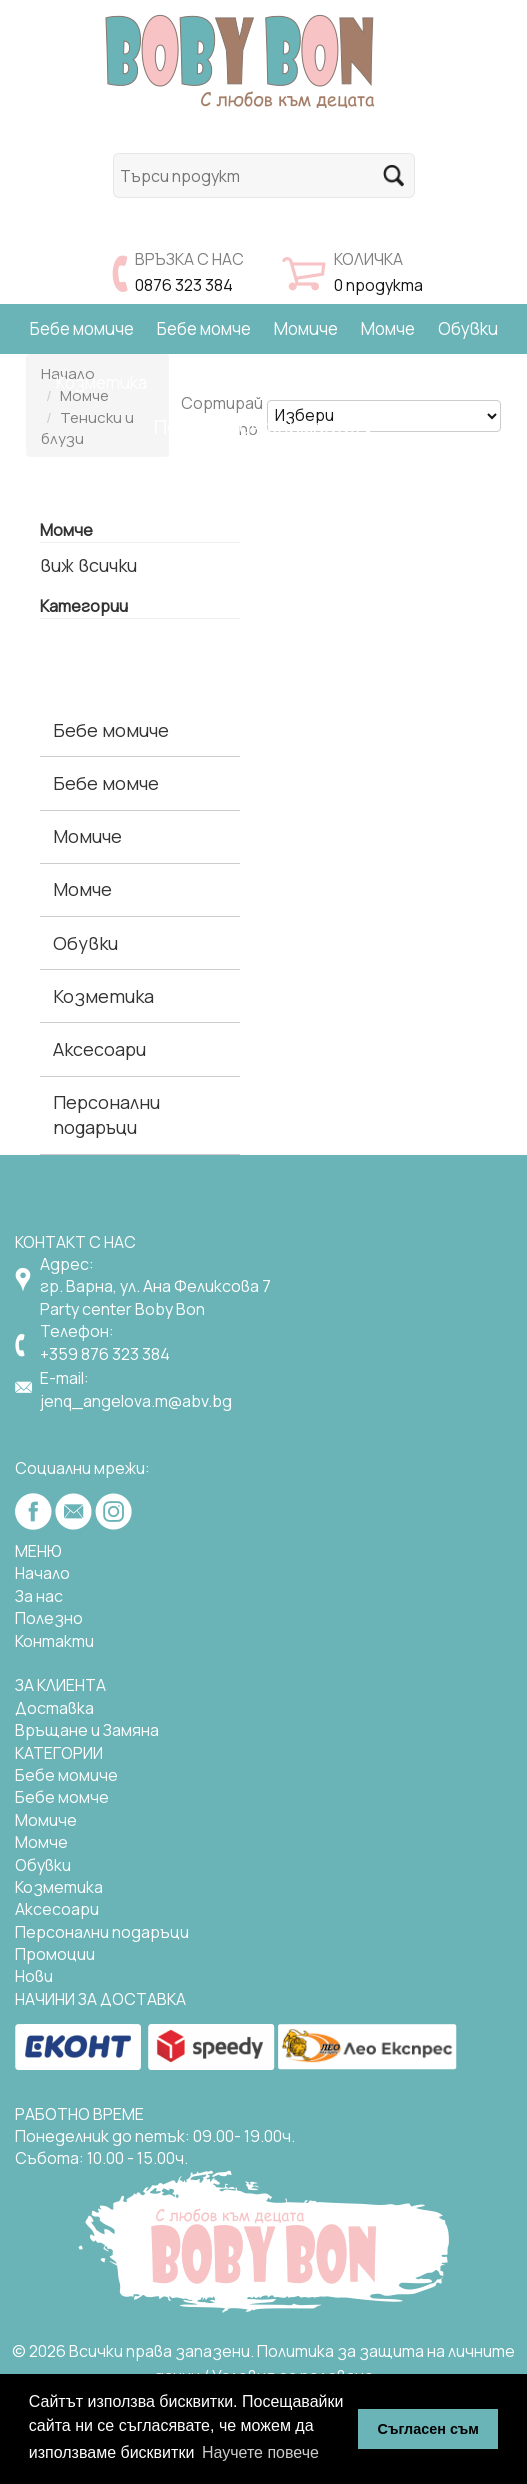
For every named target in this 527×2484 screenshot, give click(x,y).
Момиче (306, 328)
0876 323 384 (184, 285)
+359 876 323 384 (105, 1354)
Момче (388, 328)
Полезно (49, 1618)
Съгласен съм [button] (428, 2429)
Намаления (427, 382)
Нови (34, 1976)
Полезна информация (263, 426)
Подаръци (320, 382)
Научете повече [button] (260, 2452)
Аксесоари (213, 382)
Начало (42, 1573)
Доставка (54, 1708)
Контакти (54, 1641)
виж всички (88, 565)
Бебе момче (204, 328)
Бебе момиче (82, 328)
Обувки (468, 328)
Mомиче (46, 1820)
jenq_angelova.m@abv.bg (136, 1401)
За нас (39, 1596)
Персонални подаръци (106, 1114)
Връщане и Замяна (87, 1730)
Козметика (101, 382)
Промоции (55, 1954)
